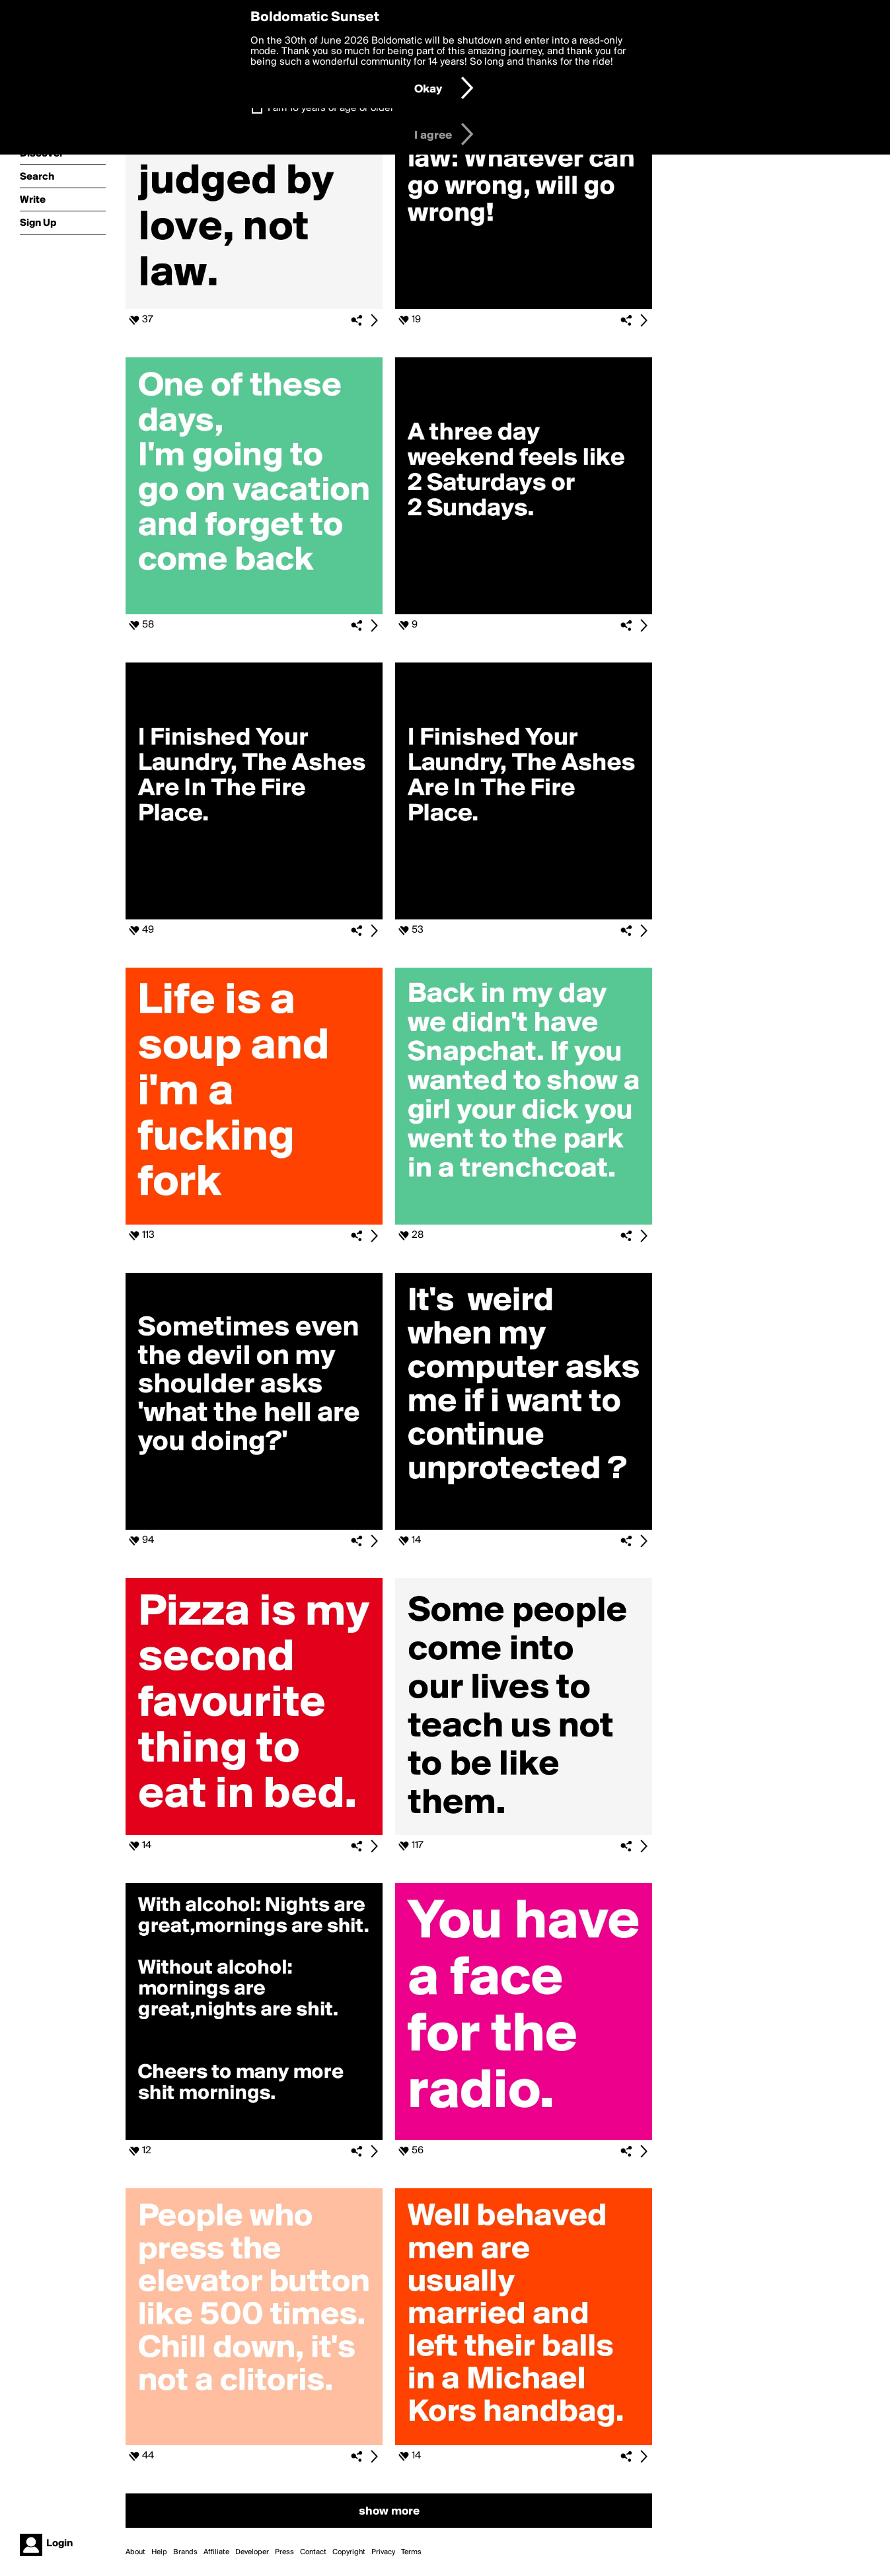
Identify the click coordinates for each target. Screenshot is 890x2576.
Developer (252, 2552)
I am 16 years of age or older (331, 108)
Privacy (383, 2552)
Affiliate (216, 2552)
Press (284, 2552)
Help (159, 2552)
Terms (411, 2552)
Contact (313, 2552)
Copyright (348, 2552)
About (135, 2552)
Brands (185, 2552)
